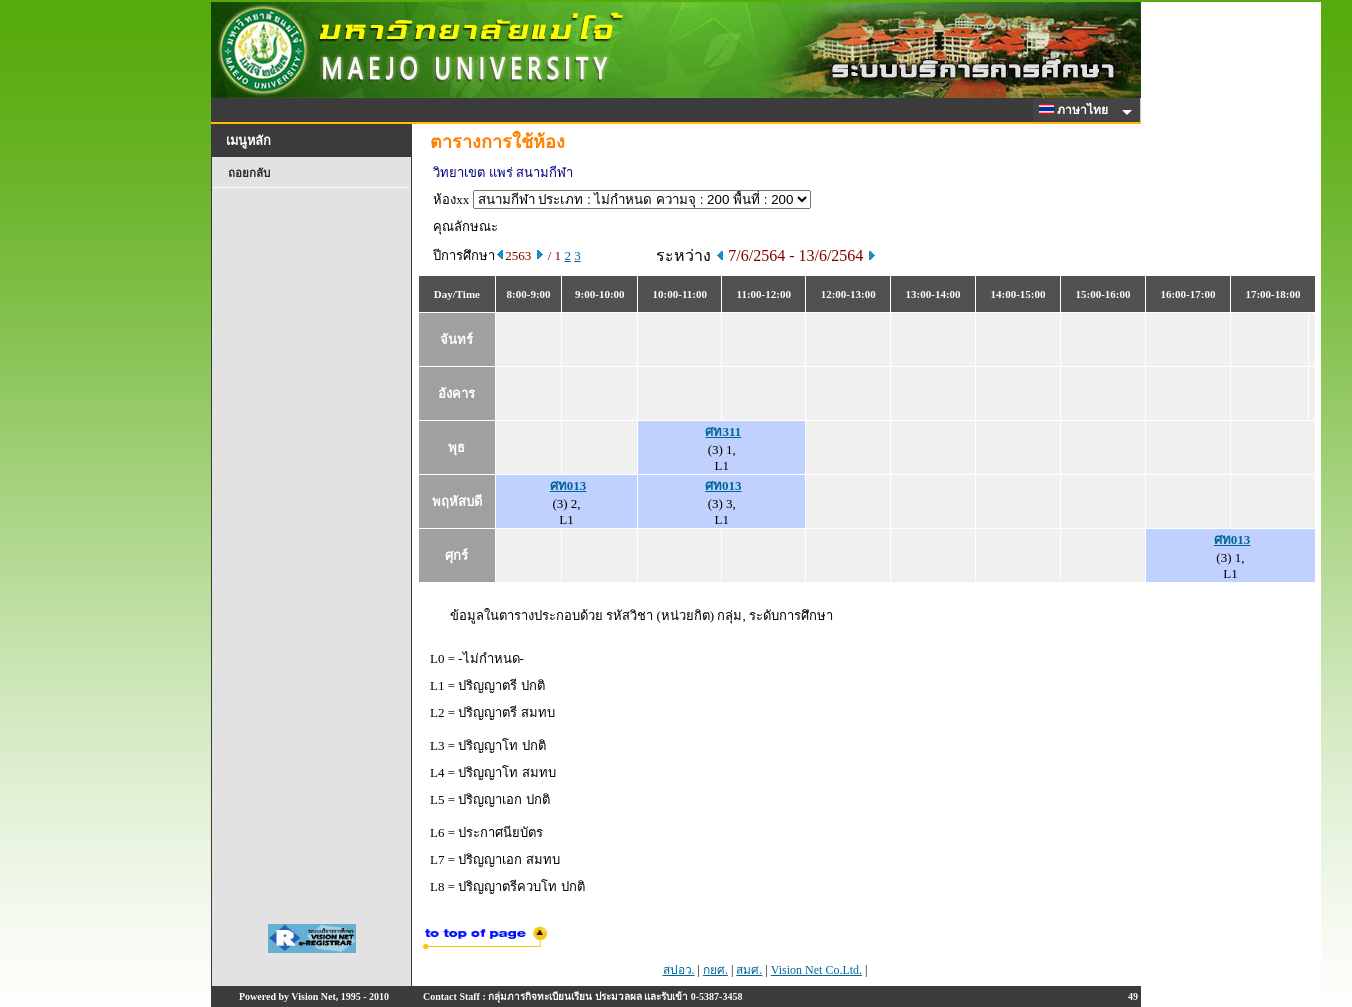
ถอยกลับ (249, 173)
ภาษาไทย (1077, 110)
